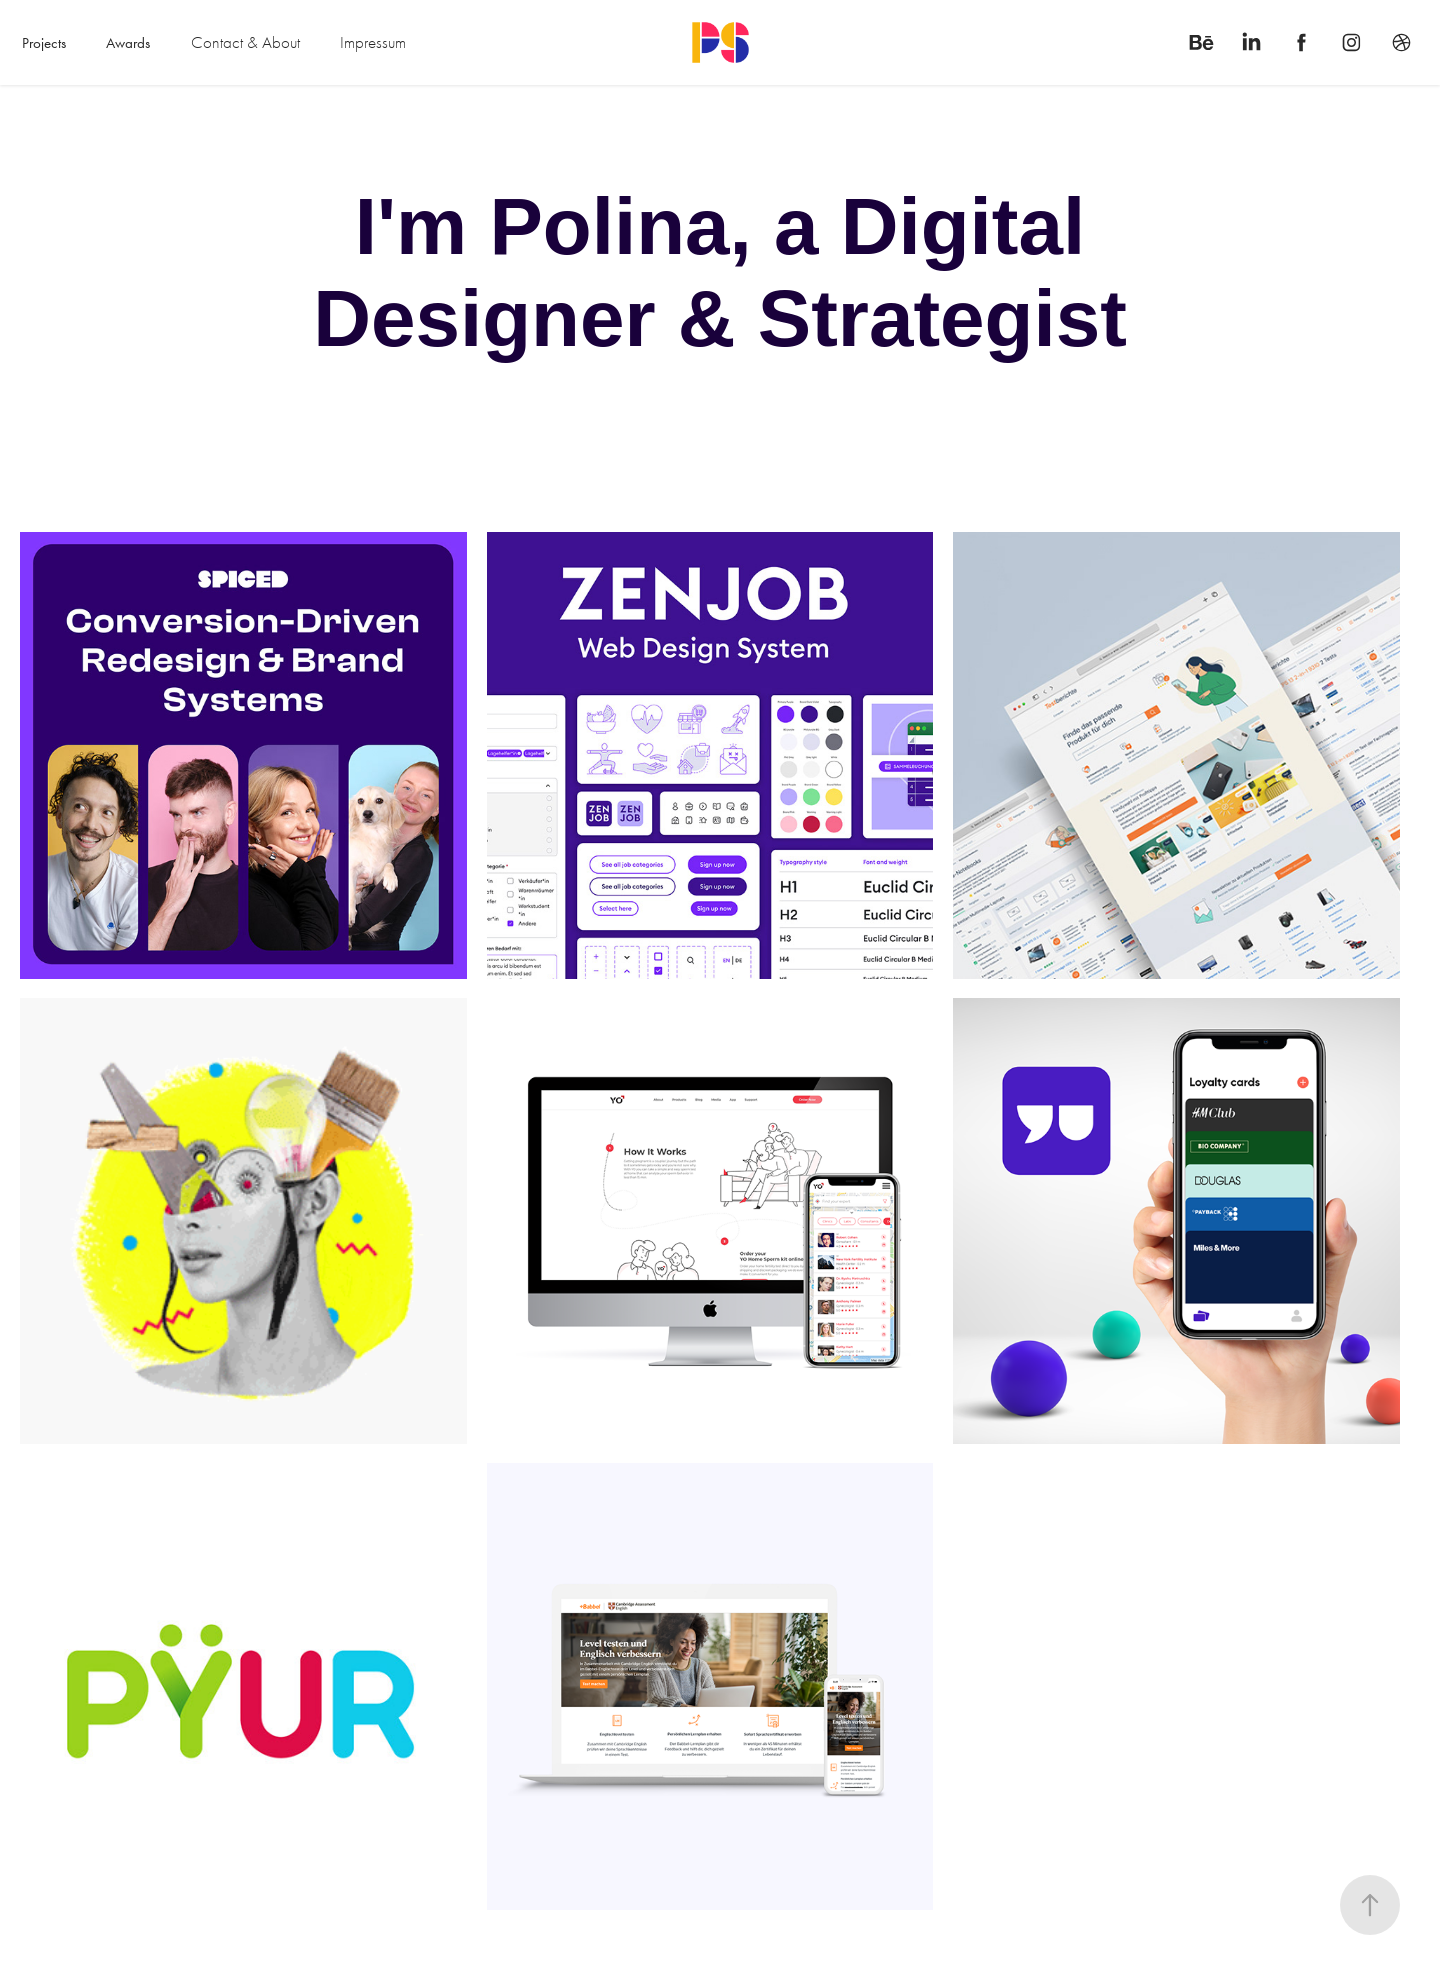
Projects (44, 43)
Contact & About (245, 42)
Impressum (373, 42)
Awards (128, 43)
